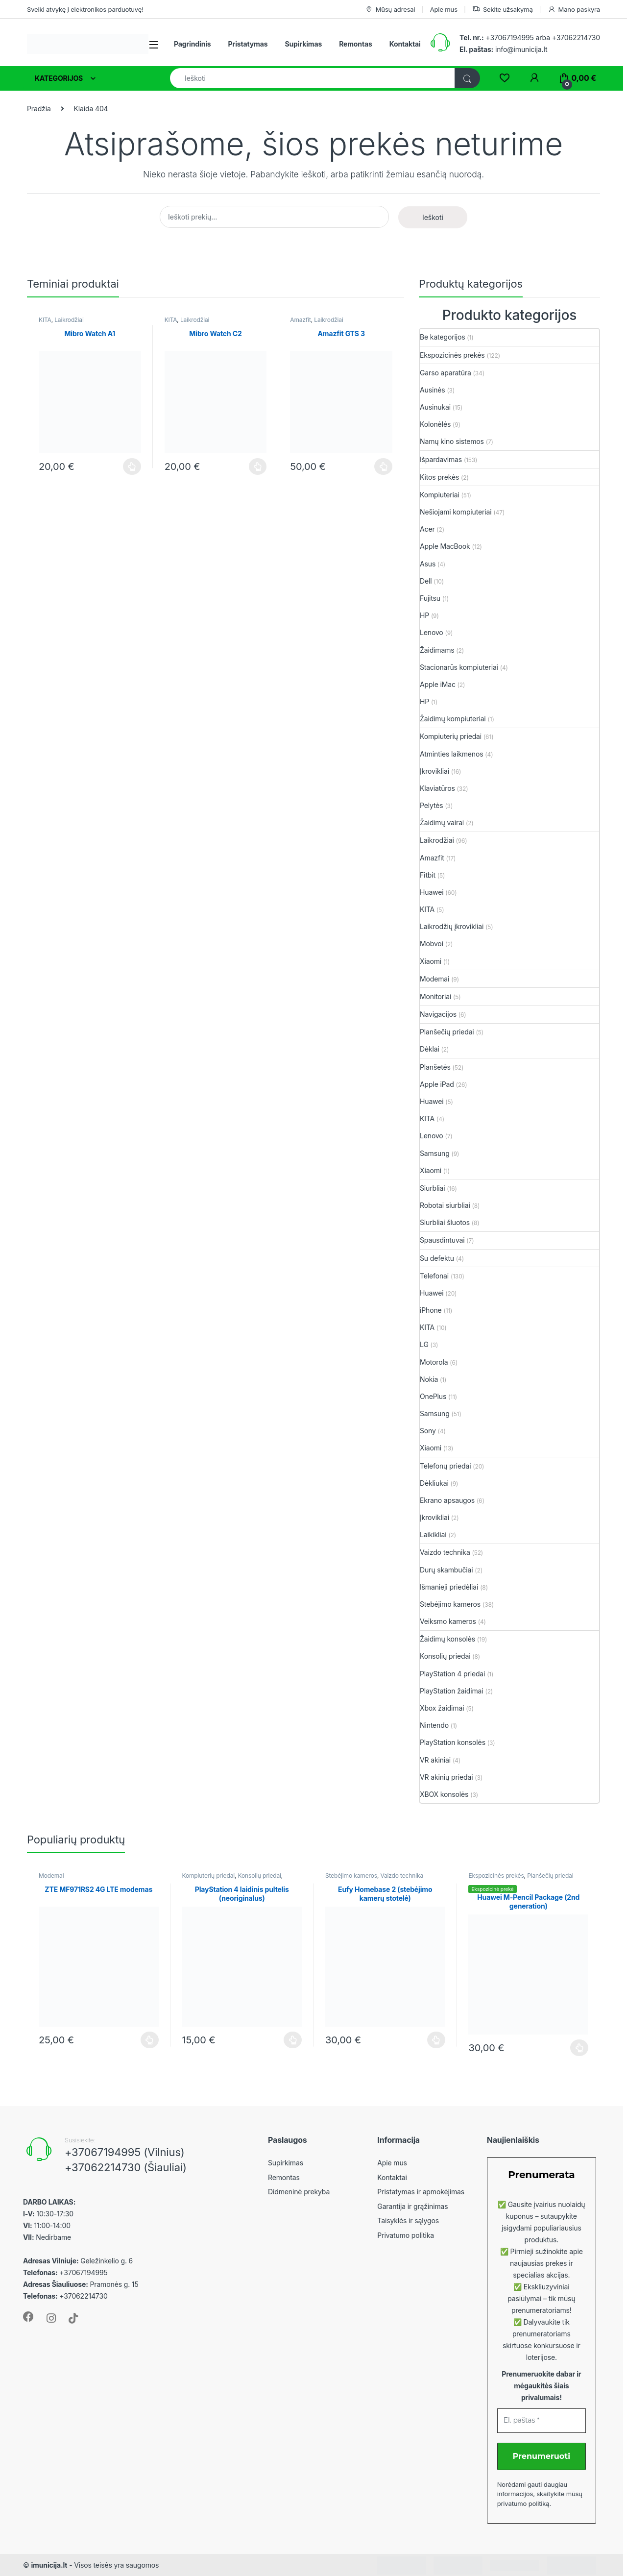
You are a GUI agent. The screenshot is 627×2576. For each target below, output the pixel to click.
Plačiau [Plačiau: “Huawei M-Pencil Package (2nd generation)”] (579, 2047)
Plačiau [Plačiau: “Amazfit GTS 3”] (383, 466)
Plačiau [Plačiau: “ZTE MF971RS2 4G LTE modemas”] (150, 2040)
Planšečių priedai (447, 1032)
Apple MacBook (445, 546)
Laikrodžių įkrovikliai (451, 926)
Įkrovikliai (434, 771)
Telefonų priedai (445, 1466)
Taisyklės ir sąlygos (408, 2220)
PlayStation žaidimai (451, 1691)
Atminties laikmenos (451, 754)
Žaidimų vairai (442, 822)
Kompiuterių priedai (451, 736)
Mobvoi (431, 943)
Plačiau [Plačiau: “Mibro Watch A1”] (132, 466)
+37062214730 (576, 37)
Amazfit (300, 319)
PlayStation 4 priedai (452, 1673)
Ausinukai (435, 407)
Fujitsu (430, 598)
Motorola (434, 1362)
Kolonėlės (435, 424)
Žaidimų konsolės (447, 1639)
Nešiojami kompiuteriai (456, 512)
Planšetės (435, 1067)
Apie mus (444, 9)
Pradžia (39, 108)
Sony (428, 1430)
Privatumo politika (405, 2235)
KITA (45, 319)
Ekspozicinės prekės (452, 355)
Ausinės (432, 390)
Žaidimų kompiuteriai (453, 718)
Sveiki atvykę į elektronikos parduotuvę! (85, 9)
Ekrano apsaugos (447, 1500)
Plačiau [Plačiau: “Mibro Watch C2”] (258, 466)
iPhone (431, 1310)
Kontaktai (405, 44)
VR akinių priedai (446, 1777)
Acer (427, 529)
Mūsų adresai (390, 9)
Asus (427, 564)
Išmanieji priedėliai (449, 1587)
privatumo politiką (523, 2503)
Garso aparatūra (445, 372)
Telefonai (434, 1276)
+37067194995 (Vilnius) (125, 2152)
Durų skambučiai (446, 1570)
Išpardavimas (441, 459)
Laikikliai (433, 1534)
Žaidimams (437, 650)
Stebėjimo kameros (450, 1604)
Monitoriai (435, 996)
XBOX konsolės (444, 1794)
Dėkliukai (434, 1483)
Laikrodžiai (68, 319)
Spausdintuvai (442, 1240)
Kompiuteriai (439, 495)
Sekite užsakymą (502, 9)
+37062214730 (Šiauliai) (126, 2167)
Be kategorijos (442, 337)
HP (424, 615)
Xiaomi (430, 961)
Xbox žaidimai (442, 1708)
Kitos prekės (439, 477)
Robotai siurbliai (445, 1205)
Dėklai (429, 1049)
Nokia (429, 1379)
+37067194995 (509, 37)
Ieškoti (432, 217)
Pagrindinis (192, 44)
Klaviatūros (437, 788)
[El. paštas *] (541, 2420)
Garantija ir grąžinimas (412, 2206)
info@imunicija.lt (503, 49)
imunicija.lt (49, 2565)
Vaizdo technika (445, 1552)
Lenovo (431, 632)
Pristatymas (248, 44)
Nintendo (434, 1725)
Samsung (435, 1153)
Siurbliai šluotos (445, 1222)
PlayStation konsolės (452, 1742)
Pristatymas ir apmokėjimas (420, 2191)
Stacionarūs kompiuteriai (459, 667)
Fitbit (427, 875)
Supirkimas (303, 44)
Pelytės (431, 805)
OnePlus (433, 1396)
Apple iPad (437, 1084)
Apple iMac (438, 684)
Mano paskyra (574, 9)
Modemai (434, 979)
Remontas (355, 44)
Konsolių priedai (445, 1656)
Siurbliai (432, 1188)
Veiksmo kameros (448, 1621)
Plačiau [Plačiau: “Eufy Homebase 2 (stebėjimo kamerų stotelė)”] (436, 2040)
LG (424, 1344)
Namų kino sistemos (452, 441)
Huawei (431, 892)
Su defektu (437, 1258)
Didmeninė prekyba (299, 2191)
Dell (426, 581)
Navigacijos (438, 1014)
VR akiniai (435, 1760)
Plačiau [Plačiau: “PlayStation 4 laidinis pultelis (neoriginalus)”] (293, 2040)
